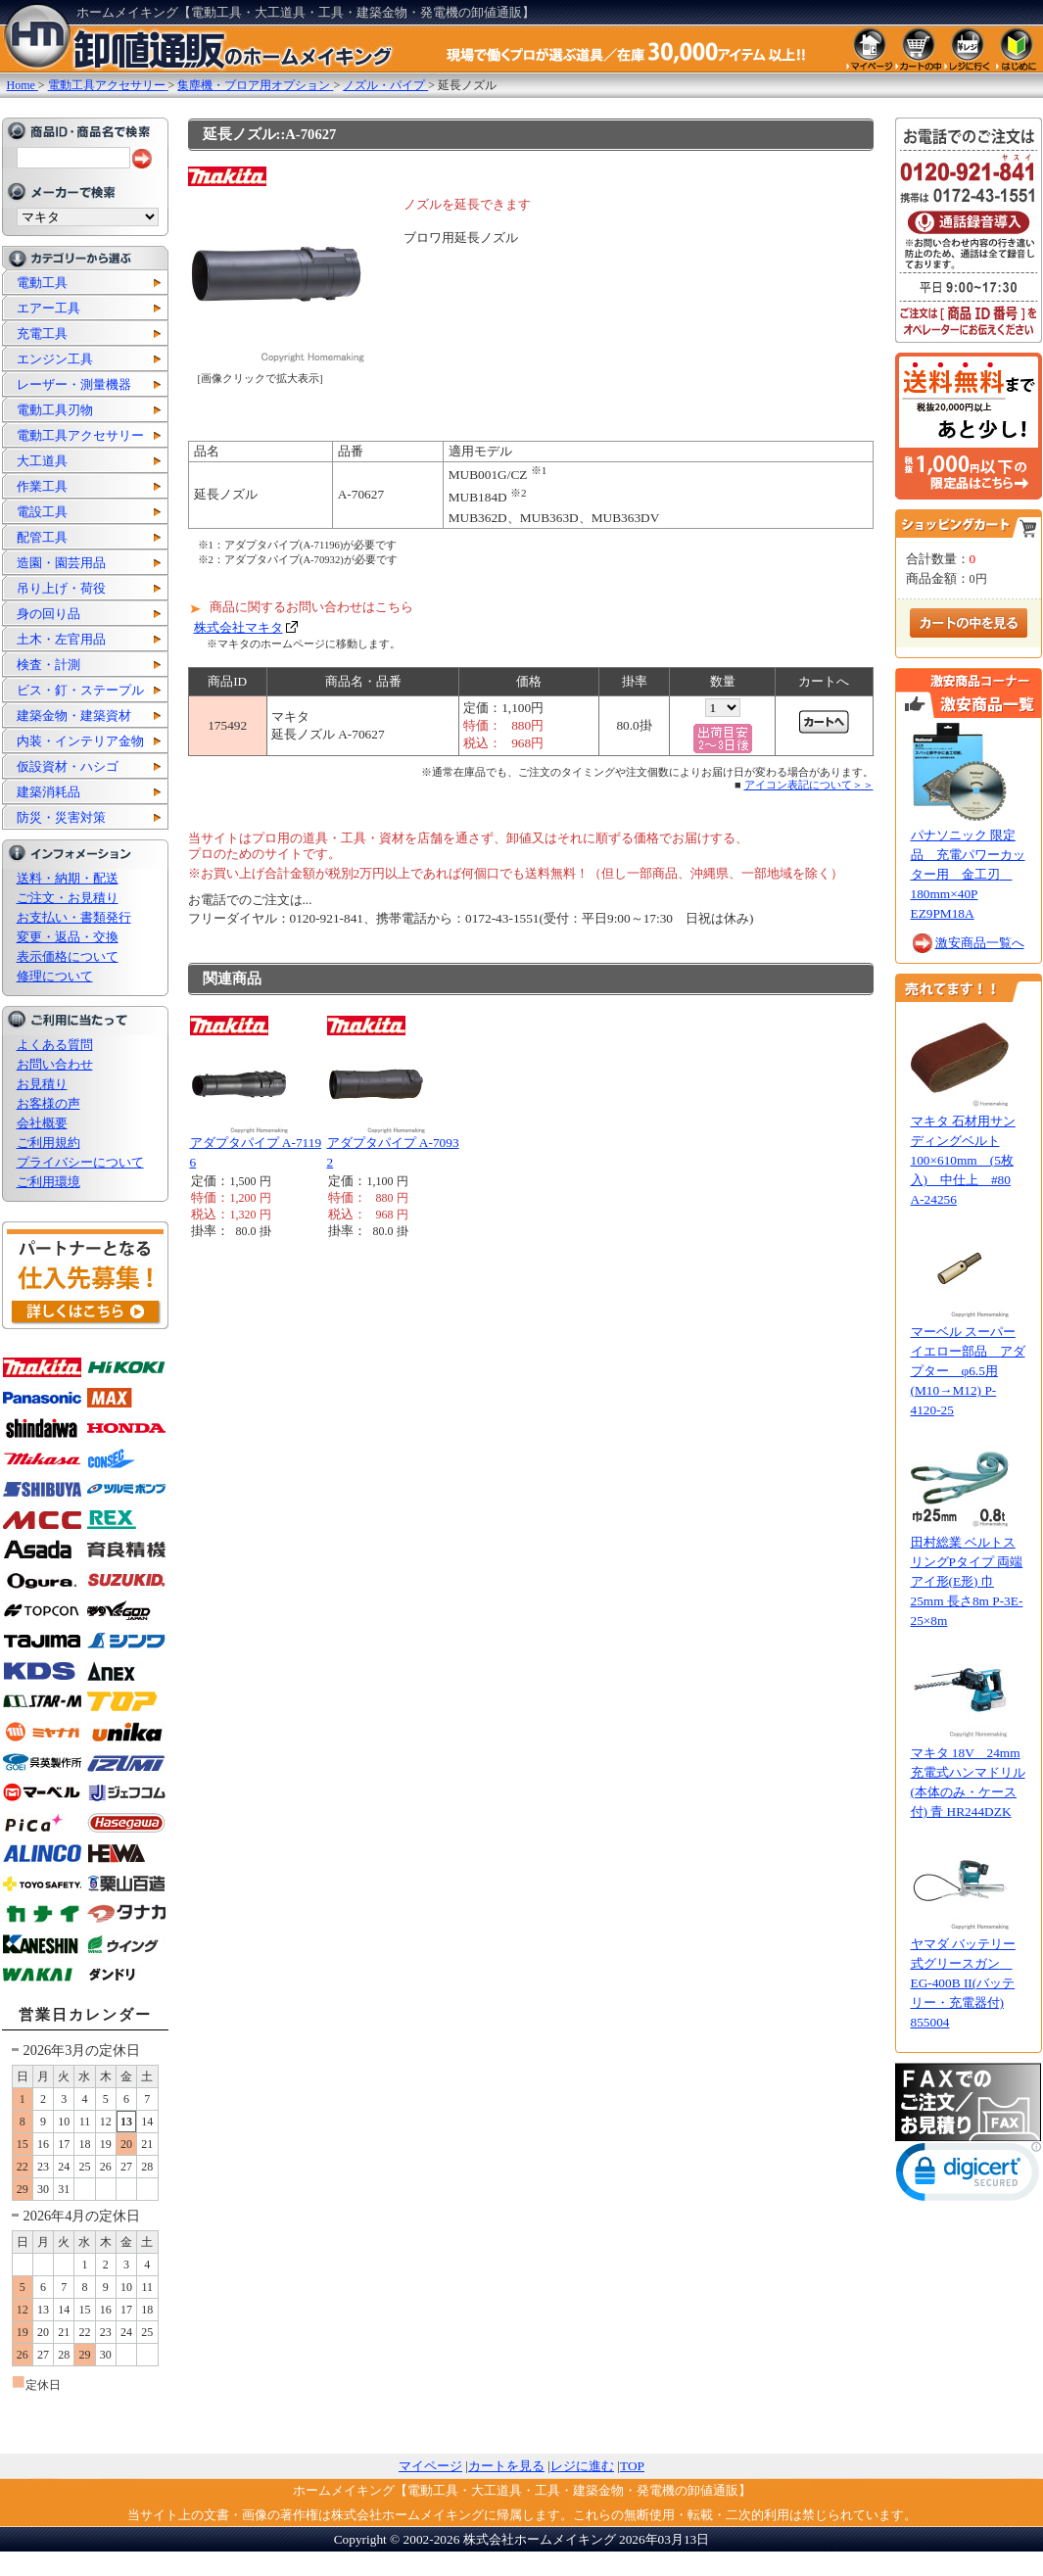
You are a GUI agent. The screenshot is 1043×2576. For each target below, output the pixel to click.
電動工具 (42, 282)
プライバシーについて (80, 1162)
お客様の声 (48, 1103)
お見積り (42, 1083)
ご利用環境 (48, 1181)
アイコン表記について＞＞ (809, 784)
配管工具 (42, 537)
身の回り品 (48, 613)
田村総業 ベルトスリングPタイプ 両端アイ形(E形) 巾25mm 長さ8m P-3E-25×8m (967, 1581)
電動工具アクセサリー (80, 435)
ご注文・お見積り (68, 897)
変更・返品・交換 (68, 937)
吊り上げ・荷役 (61, 588)
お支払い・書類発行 (74, 917)
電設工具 (42, 511)
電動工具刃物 (55, 410)
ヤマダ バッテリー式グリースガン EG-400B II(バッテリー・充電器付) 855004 (963, 1982)
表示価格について (68, 956)
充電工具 (42, 333)
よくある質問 (55, 1044)
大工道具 (42, 460)
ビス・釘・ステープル (80, 690)
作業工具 (42, 486)
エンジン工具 (55, 359)
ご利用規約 (48, 1142)
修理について (55, 976)
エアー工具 (48, 308)
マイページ (430, 2465)
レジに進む (582, 2465)
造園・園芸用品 (61, 562)
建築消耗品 (48, 792)
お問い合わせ (55, 1064)
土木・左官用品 (61, 639)
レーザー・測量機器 (74, 384)
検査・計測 (48, 664)
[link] (968, 2176)
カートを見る (506, 2465)
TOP (632, 2465)
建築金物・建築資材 (74, 715)
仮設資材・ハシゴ (68, 766)
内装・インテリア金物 (80, 741)
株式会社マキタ (238, 627)
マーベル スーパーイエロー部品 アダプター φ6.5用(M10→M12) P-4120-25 (968, 1370)
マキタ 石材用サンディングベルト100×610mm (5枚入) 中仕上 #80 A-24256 (963, 1160)
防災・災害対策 (61, 817)
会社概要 (42, 1123)
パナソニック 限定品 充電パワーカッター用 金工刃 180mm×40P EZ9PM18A (968, 874)
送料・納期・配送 (68, 878)
